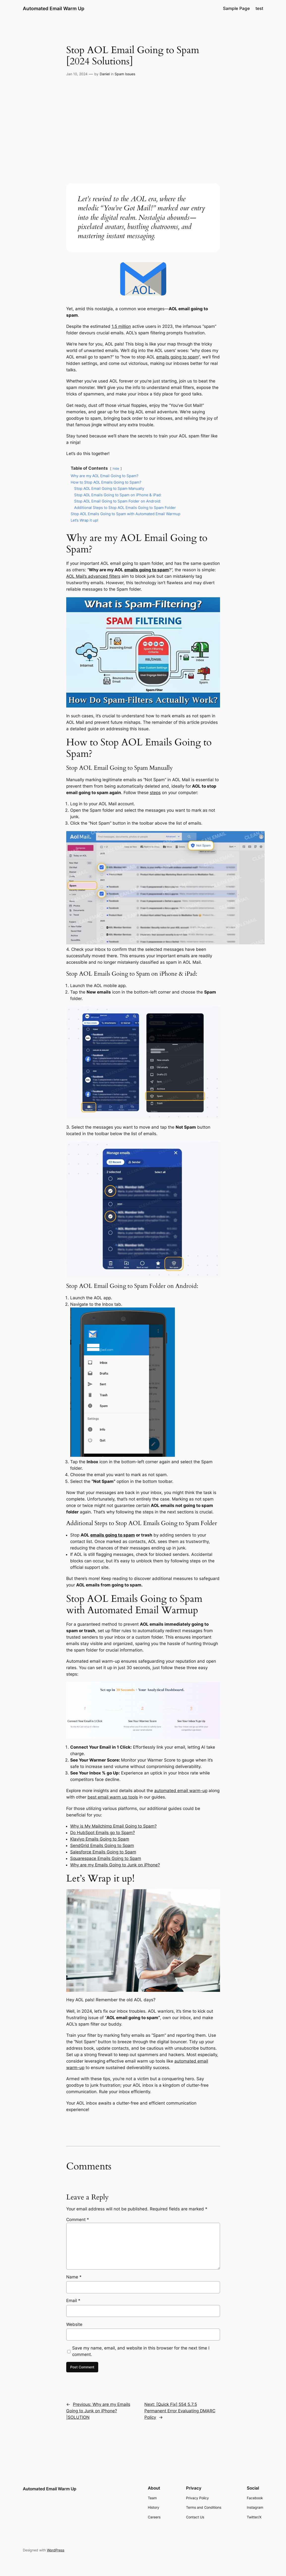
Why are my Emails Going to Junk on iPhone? (115, 1864)
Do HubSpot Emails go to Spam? (102, 1832)
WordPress (55, 2550)
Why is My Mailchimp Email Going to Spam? (113, 1826)
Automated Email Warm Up (53, 8)
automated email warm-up (180, 1790)
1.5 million (121, 326)
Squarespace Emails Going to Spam (105, 1858)
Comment (77, 2219)
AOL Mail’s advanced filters (93, 576)
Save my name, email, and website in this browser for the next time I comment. (140, 2351)
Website (74, 2324)
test (259, 8)
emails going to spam (177, 356)
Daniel (105, 74)
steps (155, 792)
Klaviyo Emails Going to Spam (99, 1839)
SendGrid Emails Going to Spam (102, 1845)
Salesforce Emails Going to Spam (103, 1851)
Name (74, 2276)
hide (116, 468)
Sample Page (236, 8)
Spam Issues (125, 74)
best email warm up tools (113, 1797)
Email (73, 2300)
